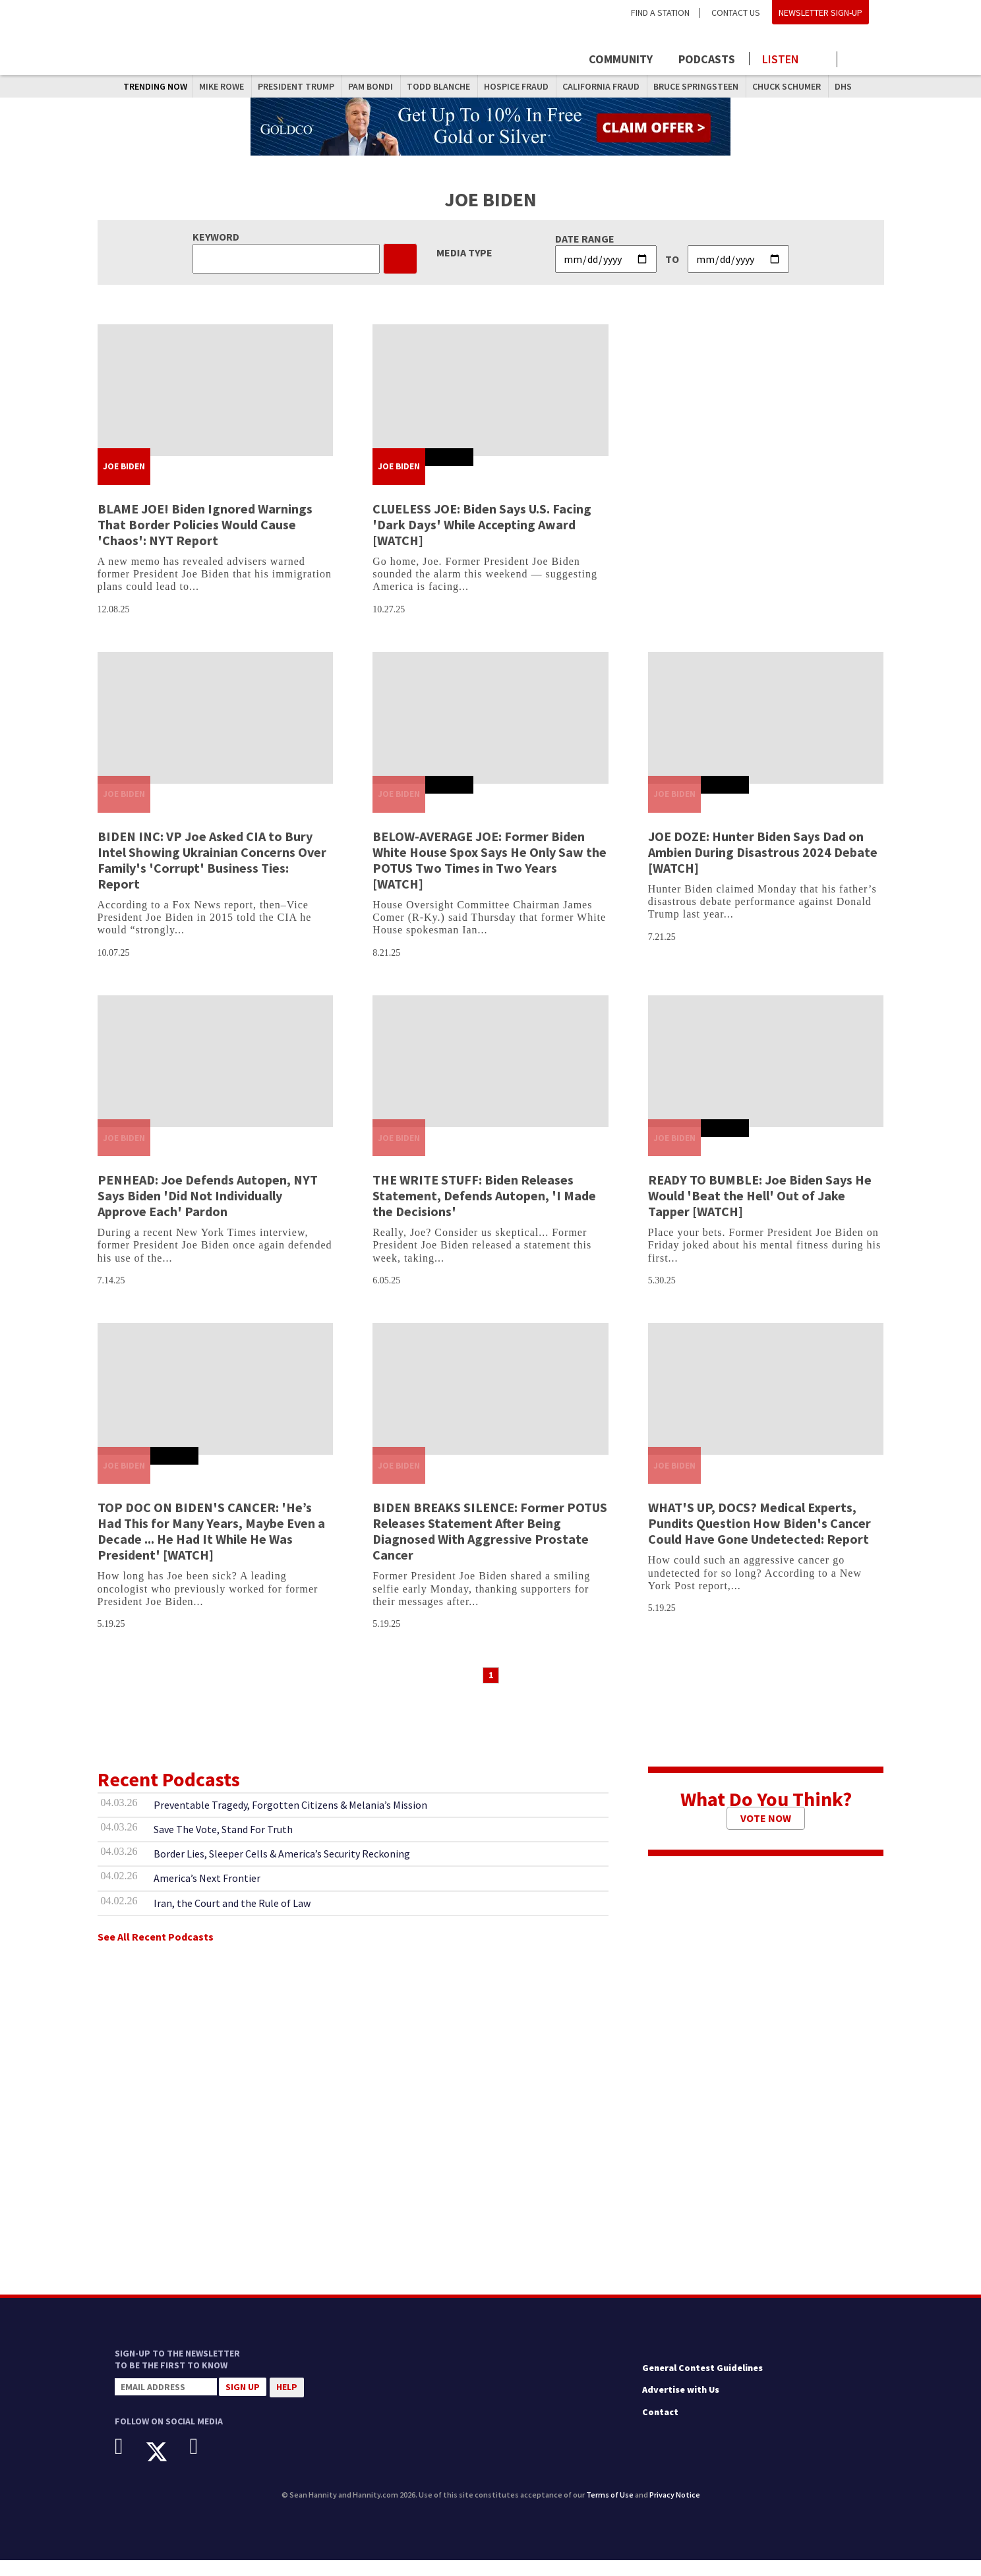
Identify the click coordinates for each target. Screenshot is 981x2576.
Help (286, 2403)
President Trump (296, 86)
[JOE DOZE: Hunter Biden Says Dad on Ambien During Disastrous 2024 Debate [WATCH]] (766, 734)
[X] (166, 2467)
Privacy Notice (674, 2510)
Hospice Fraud (516, 86)
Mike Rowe (221, 86)
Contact (660, 2428)
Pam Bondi (370, 86)
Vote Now (765, 1833)
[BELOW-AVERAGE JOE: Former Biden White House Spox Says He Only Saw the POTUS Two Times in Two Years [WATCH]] (490, 734)
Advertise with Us (680, 2406)
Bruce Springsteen (695, 86)
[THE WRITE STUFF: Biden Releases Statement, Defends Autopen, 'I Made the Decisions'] (490, 1078)
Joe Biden (124, 482)
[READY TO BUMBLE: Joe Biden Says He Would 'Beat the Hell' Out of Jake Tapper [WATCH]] (766, 1078)
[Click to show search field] (858, 60)
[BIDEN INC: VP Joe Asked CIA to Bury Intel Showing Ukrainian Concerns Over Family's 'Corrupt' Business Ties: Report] (216, 734)
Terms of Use (610, 2510)
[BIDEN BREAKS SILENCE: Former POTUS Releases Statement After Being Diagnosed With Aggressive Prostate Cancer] (490, 1405)
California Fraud (600, 86)
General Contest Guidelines (702, 2383)
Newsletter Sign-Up (820, 12)
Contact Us (735, 12)
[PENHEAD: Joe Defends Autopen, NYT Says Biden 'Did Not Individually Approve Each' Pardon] (216, 1078)
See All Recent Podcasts (156, 1952)
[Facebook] (129, 2462)
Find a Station (660, 12)
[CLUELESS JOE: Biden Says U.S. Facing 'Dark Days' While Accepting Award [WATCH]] (490, 406)
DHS (843, 86)
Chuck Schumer (786, 86)
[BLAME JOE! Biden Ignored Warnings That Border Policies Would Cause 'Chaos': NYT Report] (216, 406)
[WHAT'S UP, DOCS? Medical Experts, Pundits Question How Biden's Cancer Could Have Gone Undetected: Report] (766, 1405)
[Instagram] (204, 2462)
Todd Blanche (438, 86)
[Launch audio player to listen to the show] (793, 59)
